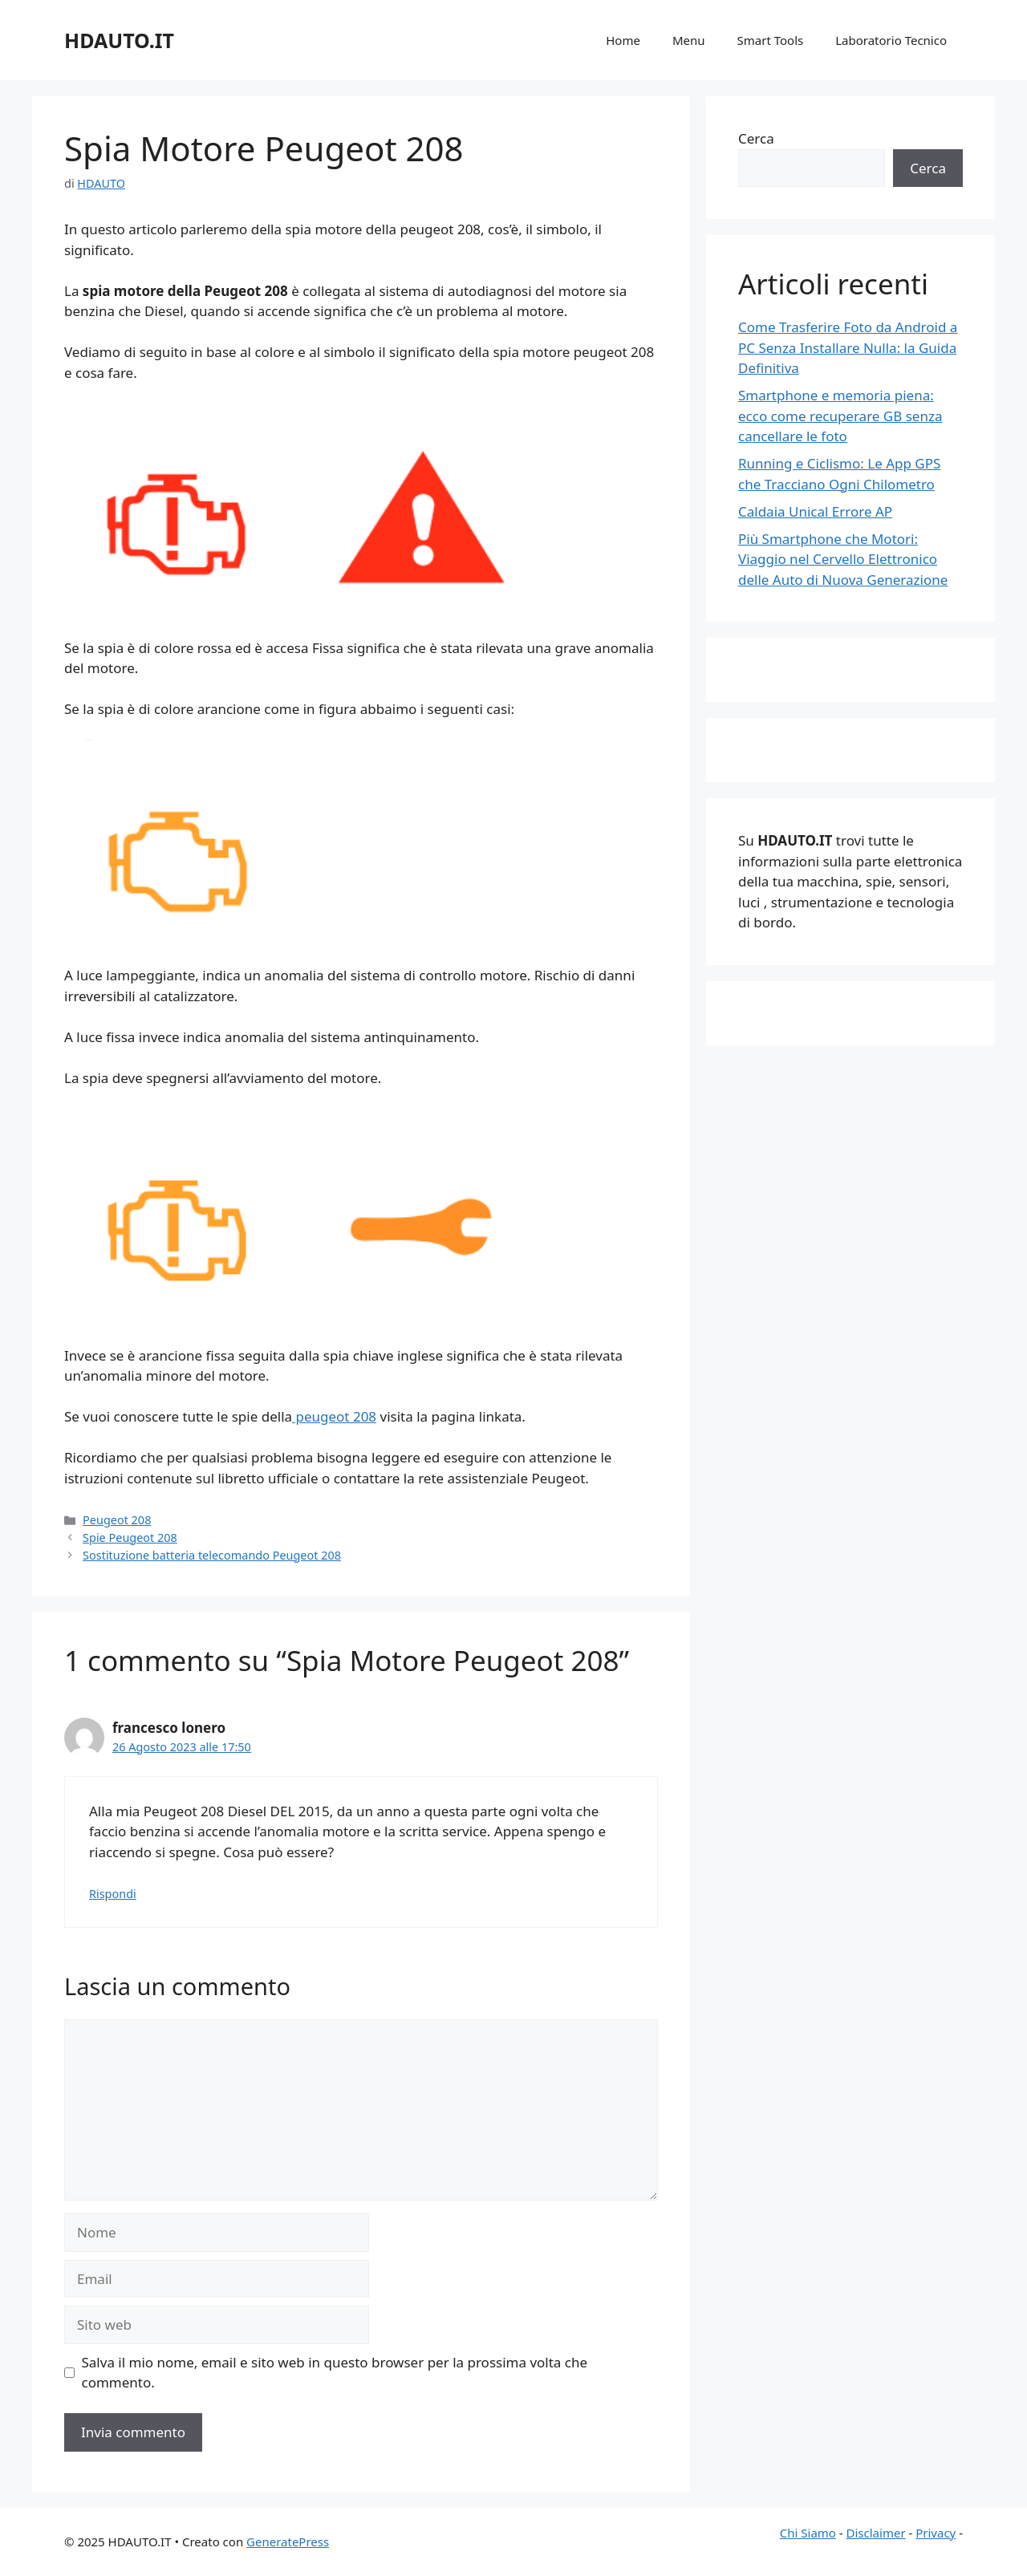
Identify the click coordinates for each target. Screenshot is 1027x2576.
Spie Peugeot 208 (130, 1537)
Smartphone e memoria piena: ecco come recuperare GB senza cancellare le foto (840, 415)
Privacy (935, 2533)
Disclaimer (876, 2533)
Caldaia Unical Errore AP (815, 511)
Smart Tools (770, 40)
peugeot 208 (334, 1416)
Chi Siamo (808, 2533)
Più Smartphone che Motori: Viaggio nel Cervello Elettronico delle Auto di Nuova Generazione (843, 559)
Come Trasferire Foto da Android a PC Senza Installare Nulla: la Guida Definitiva (847, 347)
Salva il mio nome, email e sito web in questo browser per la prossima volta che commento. (335, 2372)
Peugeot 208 (117, 1519)
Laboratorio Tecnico (891, 40)
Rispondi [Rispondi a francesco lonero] (112, 1893)
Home (623, 40)
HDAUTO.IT (119, 40)
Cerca (756, 138)
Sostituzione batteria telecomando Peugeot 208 (212, 1555)
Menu (688, 40)
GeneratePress (287, 2541)
